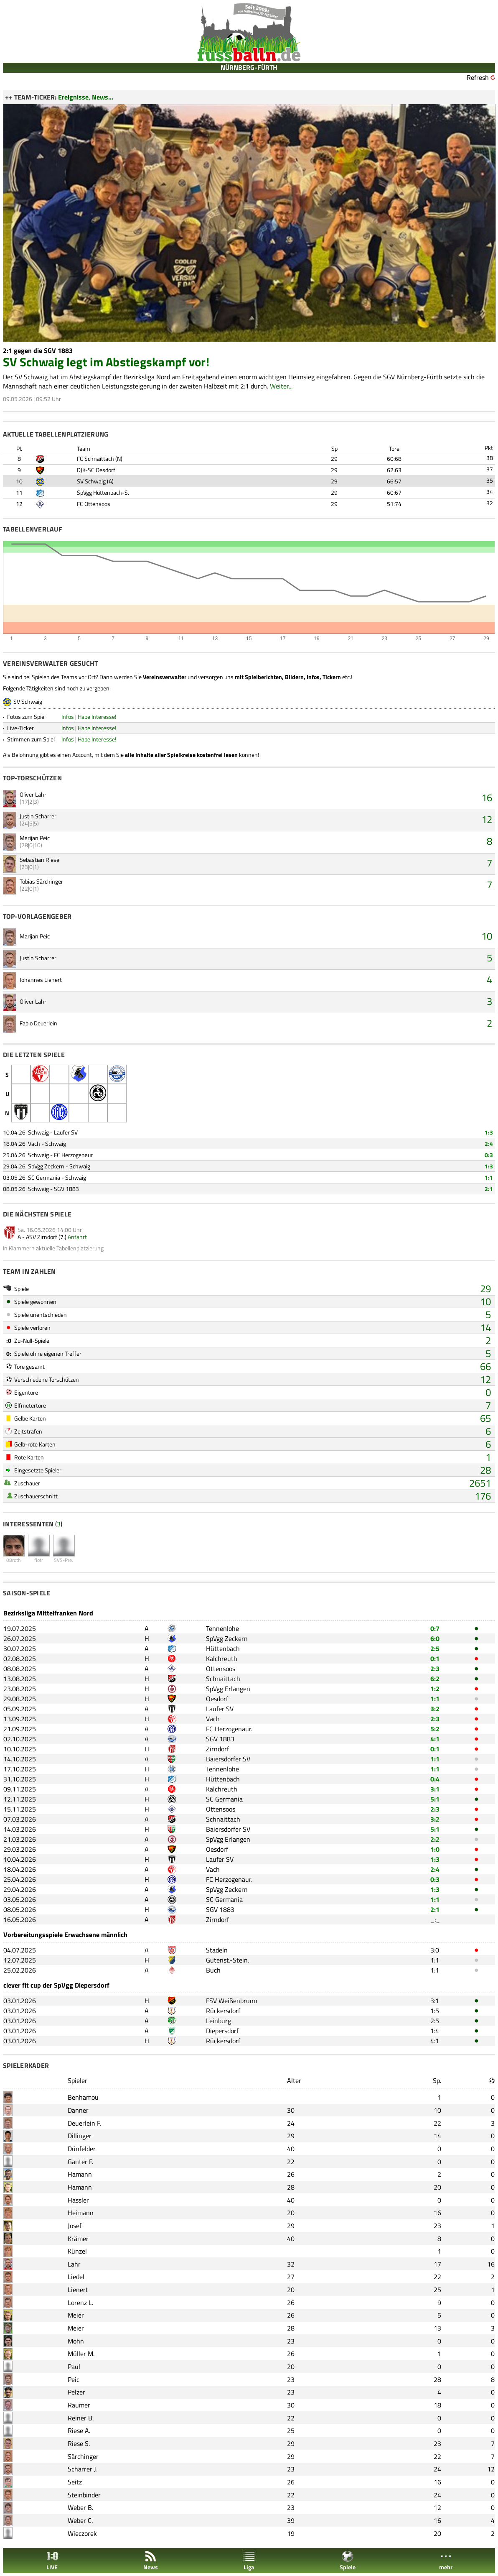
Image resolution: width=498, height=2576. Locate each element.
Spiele (348, 2560)
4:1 (435, 1739)
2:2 (435, 1839)
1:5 (434, 2011)
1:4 (434, 2031)
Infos (67, 716)
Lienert (78, 2290)
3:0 (434, 1950)
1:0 (435, 1849)
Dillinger (79, 2136)
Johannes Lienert (41, 979)
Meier (76, 2315)
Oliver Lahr (33, 794)
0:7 (435, 1628)
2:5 (435, 1648)
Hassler (78, 2200)
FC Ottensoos (93, 503)
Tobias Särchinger (41, 881)
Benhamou (83, 2097)
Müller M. (81, 2354)
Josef (74, 2226)
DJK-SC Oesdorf (96, 469)
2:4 (489, 1143)
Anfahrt (77, 1236)
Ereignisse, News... (85, 97)
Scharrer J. (82, 2469)
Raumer (79, 2405)
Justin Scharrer (38, 816)
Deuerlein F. (84, 2123)
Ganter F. (80, 2162)
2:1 (489, 1188)
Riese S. (79, 2443)
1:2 (435, 1689)
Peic (73, 2379)
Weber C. (80, 2520)
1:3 (489, 1132)
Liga (249, 2560)
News (150, 2560)
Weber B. (80, 2507)
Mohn (76, 2341)
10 (486, 935)
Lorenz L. (80, 2302)
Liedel (76, 2277)
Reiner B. (81, 2418)
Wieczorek (82, 2533)
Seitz (75, 2482)
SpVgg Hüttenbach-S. (103, 492)
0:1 (435, 1658)
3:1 (435, 1789)
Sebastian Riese (39, 859)
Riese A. (79, 2430)
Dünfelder (82, 2149)
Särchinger (83, 2456)
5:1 (435, 1799)
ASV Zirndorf (41, 1236)
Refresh (478, 77)
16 (486, 797)
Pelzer (76, 2392)
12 (486, 819)
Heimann (81, 2213)
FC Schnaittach (95, 458)
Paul (74, 2366)
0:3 (489, 1154)
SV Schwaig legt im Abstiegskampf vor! (106, 362)
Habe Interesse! (97, 716)
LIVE (52, 2560)
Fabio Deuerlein (38, 1023)
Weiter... (281, 386)
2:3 (435, 1669)
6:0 (435, 1638)
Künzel (77, 2251)
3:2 (435, 1709)
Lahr (74, 2264)
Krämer (78, 2239)
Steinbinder (84, 2495)
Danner (78, 2110)
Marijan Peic (35, 837)
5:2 (435, 1729)
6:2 (435, 1679)
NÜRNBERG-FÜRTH (249, 67)
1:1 (489, 1177)
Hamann (80, 2174)
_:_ (435, 1919)
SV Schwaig (91, 481)
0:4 (435, 1779)
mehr (445, 2560)
